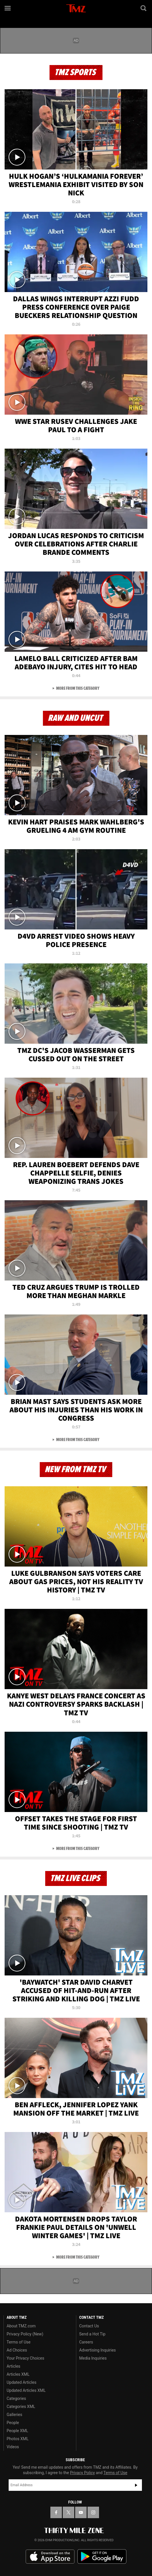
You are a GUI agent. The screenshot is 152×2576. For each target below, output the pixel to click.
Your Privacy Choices (25, 2358)
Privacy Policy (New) (25, 2334)
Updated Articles (21, 2382)
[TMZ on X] (68, 2512)
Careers (86, 2342)
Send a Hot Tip (92, 2334)
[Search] (144, 8)
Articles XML (18, 2374)
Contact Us (89, 2326)
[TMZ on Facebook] (56, 2512)
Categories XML (21, 2406)
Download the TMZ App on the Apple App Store (50, 2557)
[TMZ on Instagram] (93, 2512)
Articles (13, 2366)
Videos (13, 2446)
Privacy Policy (82, 2472)
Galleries (14, 2414)
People (13, 2422)
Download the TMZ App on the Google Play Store (101, 2556)
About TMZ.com (21, 2326)
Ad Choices (17, 2350)
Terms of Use (19, 2342)
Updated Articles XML (26, 2390)
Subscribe (136, 2485)
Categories (16, 2398)
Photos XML (18, 2438)
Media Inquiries (93, 2358)
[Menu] (8, 8)
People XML (17, 2430)
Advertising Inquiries (97, 2350)
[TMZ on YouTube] (81, 2512)
